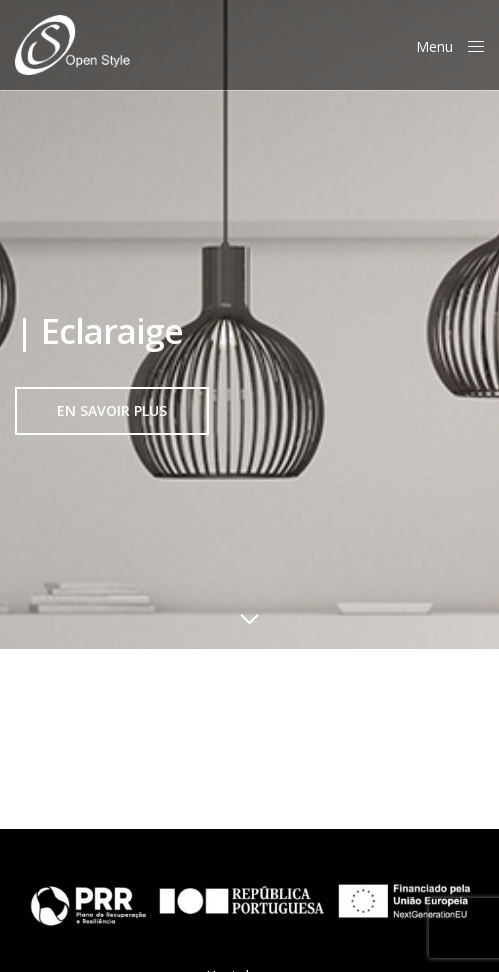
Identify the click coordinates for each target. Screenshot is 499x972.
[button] (112, 411)
